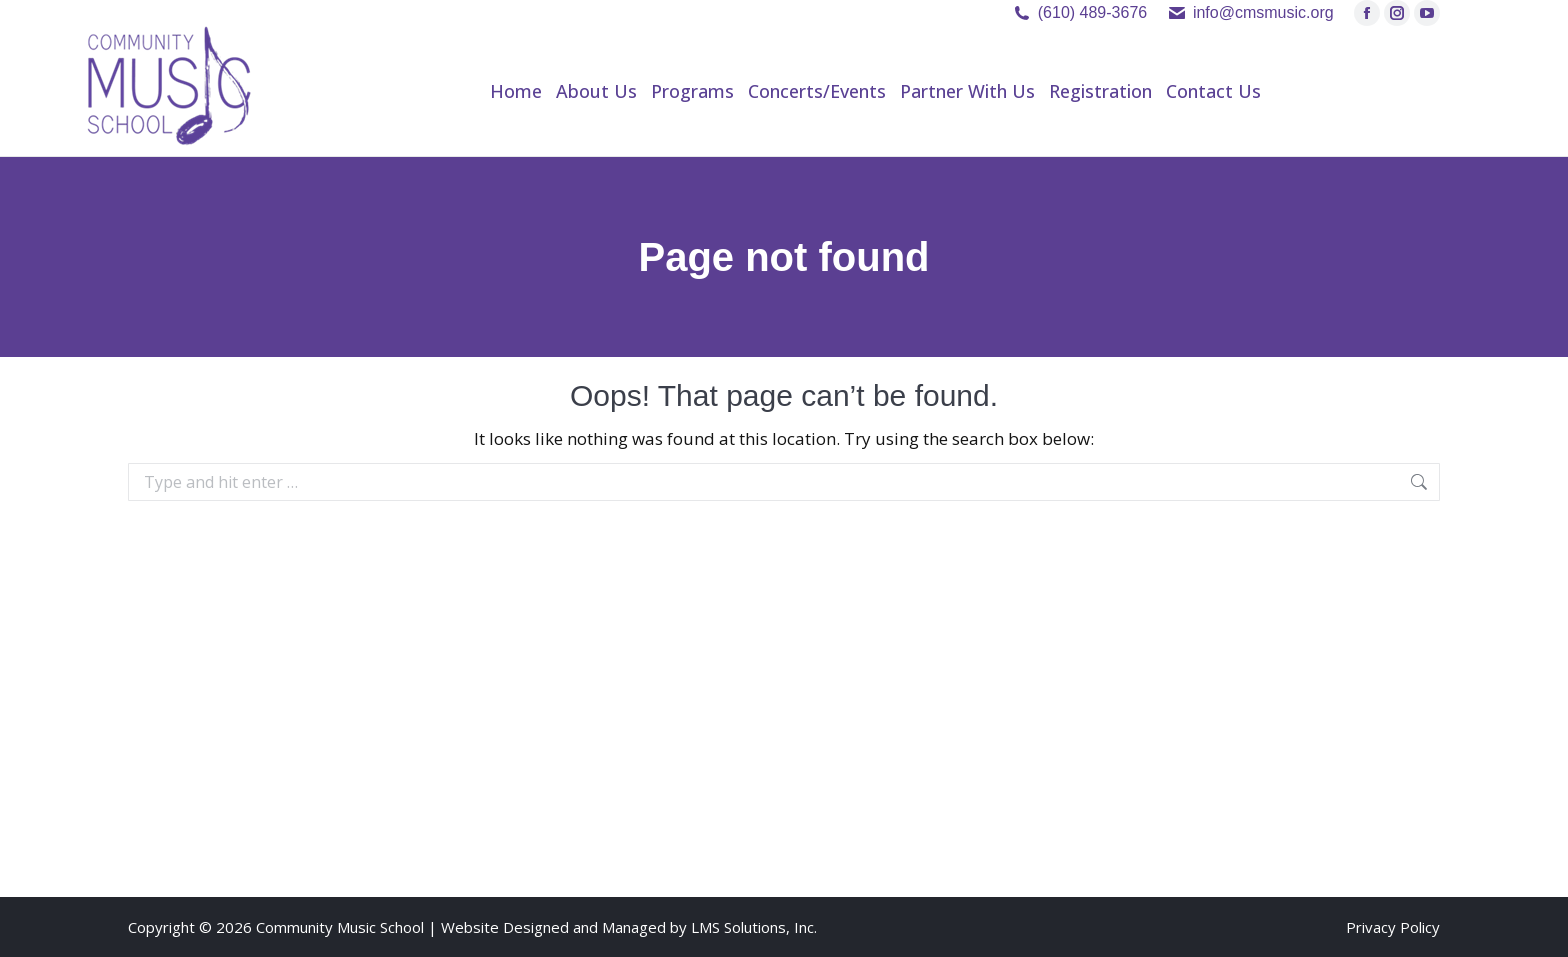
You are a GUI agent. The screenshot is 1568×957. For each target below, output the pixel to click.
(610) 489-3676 (1092, 12)
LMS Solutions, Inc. (754, 927)
